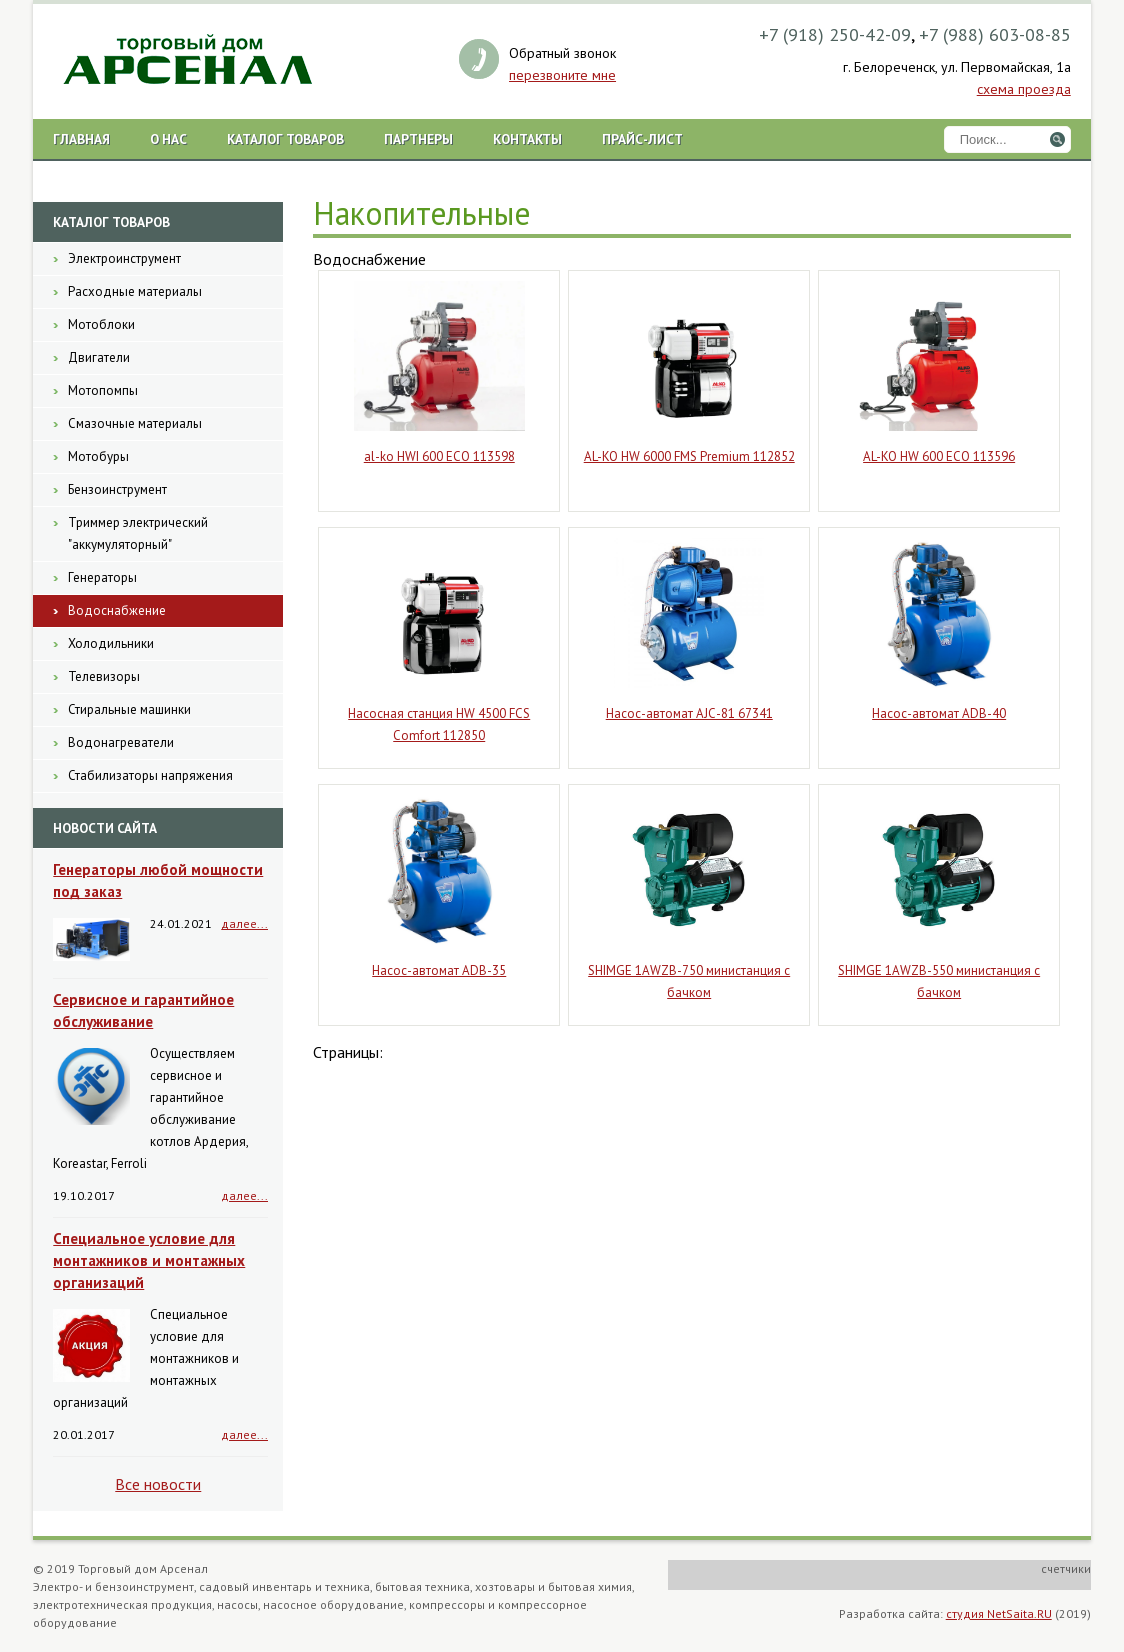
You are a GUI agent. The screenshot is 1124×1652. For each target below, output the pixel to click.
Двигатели (99, 357)
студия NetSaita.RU (999, 1613)
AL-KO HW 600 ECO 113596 (939, 456)
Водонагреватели (121, 742)
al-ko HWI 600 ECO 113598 (439, 456)
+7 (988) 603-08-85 (995, 34)
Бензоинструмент (117, 489)
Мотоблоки (101, 324)
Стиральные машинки (129, 709)
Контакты (527, 139)
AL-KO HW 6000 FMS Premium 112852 (689, 456)
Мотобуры (98, 456)
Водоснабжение (117, 610)
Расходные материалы (135, 291)
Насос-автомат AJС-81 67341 (689, 713)
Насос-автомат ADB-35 (439, 970)
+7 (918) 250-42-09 (835, 34)
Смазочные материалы (135, 423)
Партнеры (418, 139)
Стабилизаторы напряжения (150, 775)
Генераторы (102, 577)
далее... (244, 923)
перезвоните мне (562, 75)
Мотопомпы (103, 390)
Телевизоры (104, 676)
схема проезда (1024, 89)
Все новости (158, 1484)
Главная (81, 139)
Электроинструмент (124, 258)
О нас (168, 139)
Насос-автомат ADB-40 (939, 713)
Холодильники (111, 643)
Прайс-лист (642, 139)
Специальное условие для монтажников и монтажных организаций (149, 1260)
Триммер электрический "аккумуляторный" (138, 533)
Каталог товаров (285, 139)
